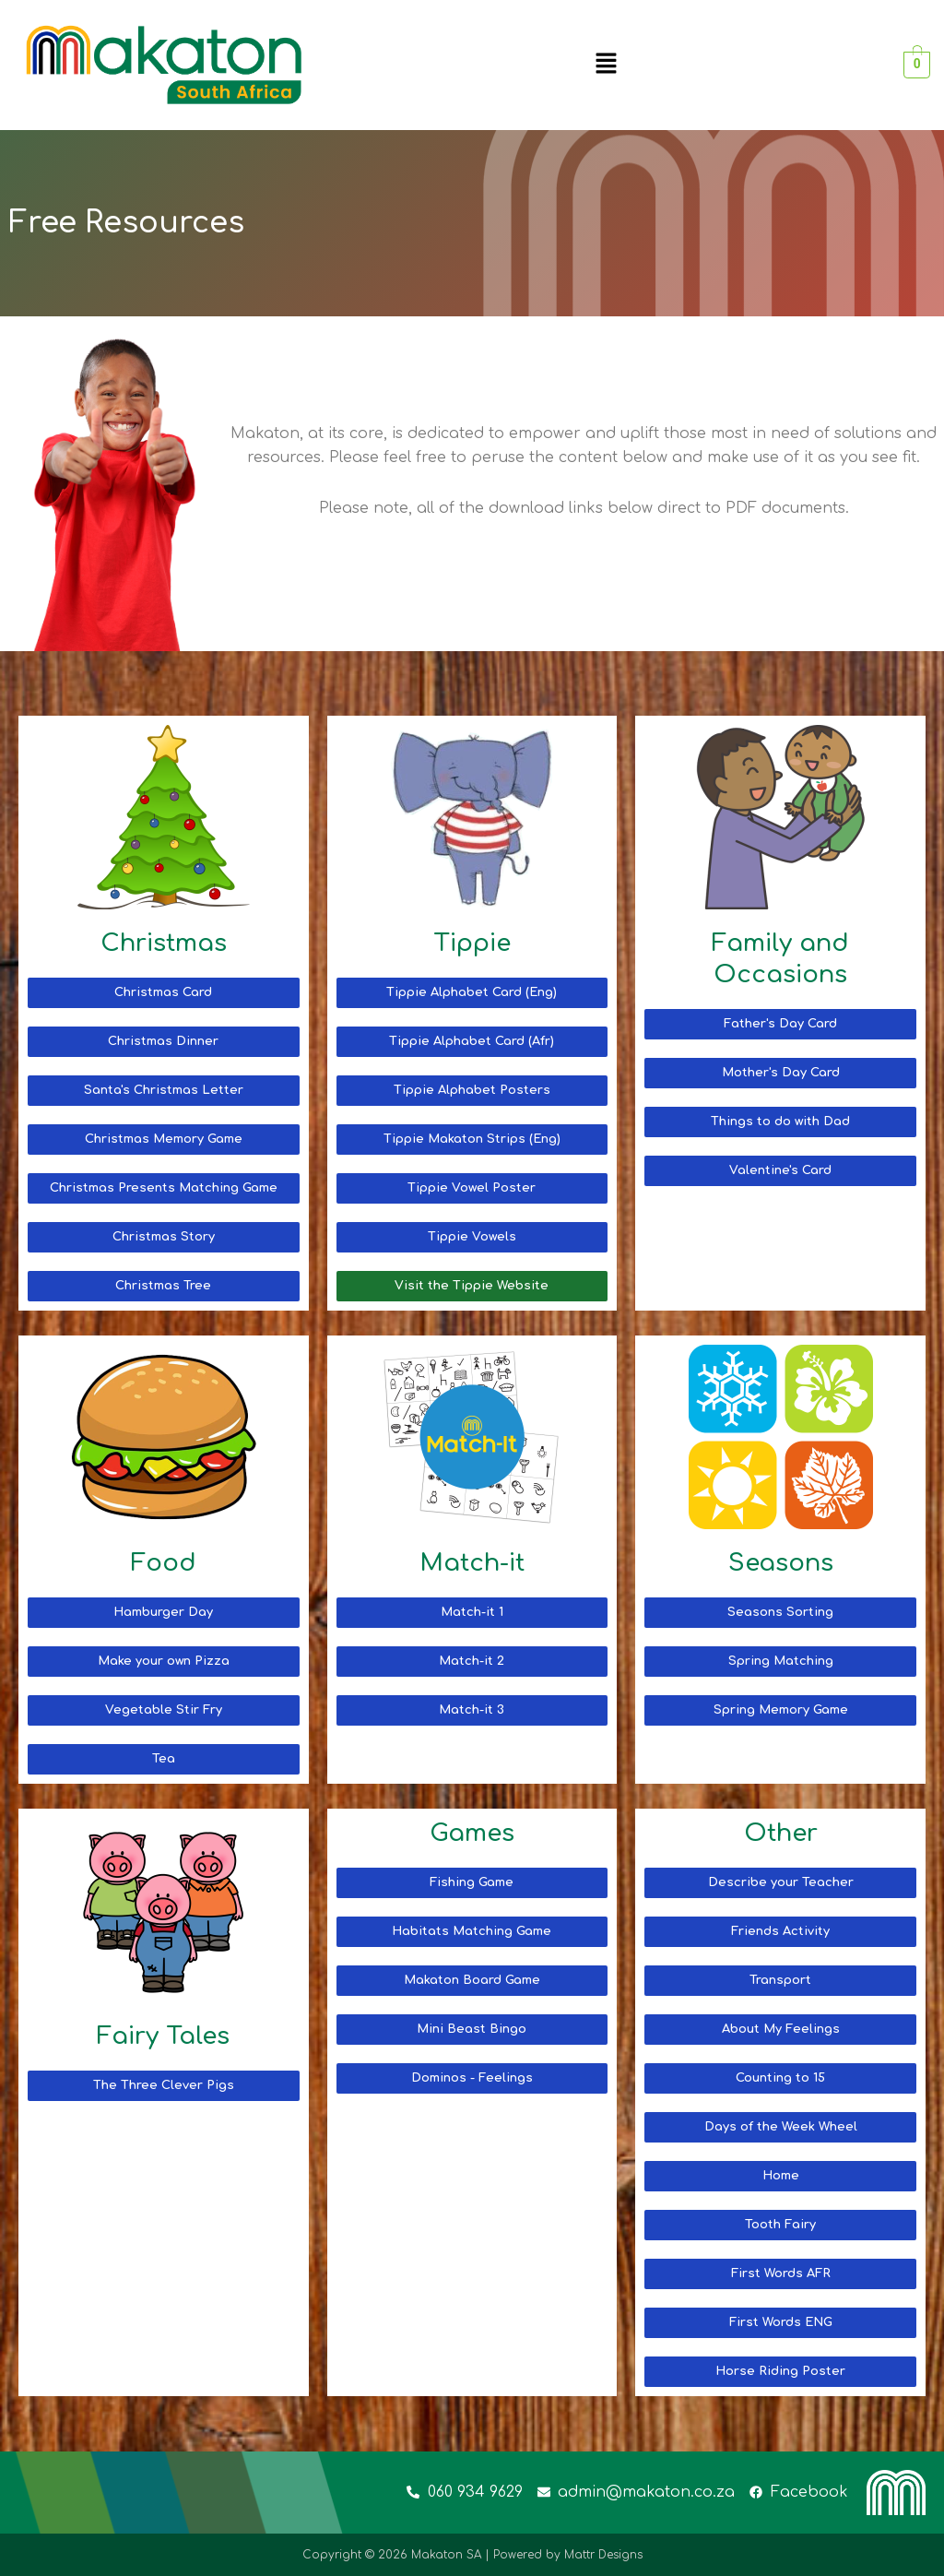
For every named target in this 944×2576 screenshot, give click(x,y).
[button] (605, 64)
